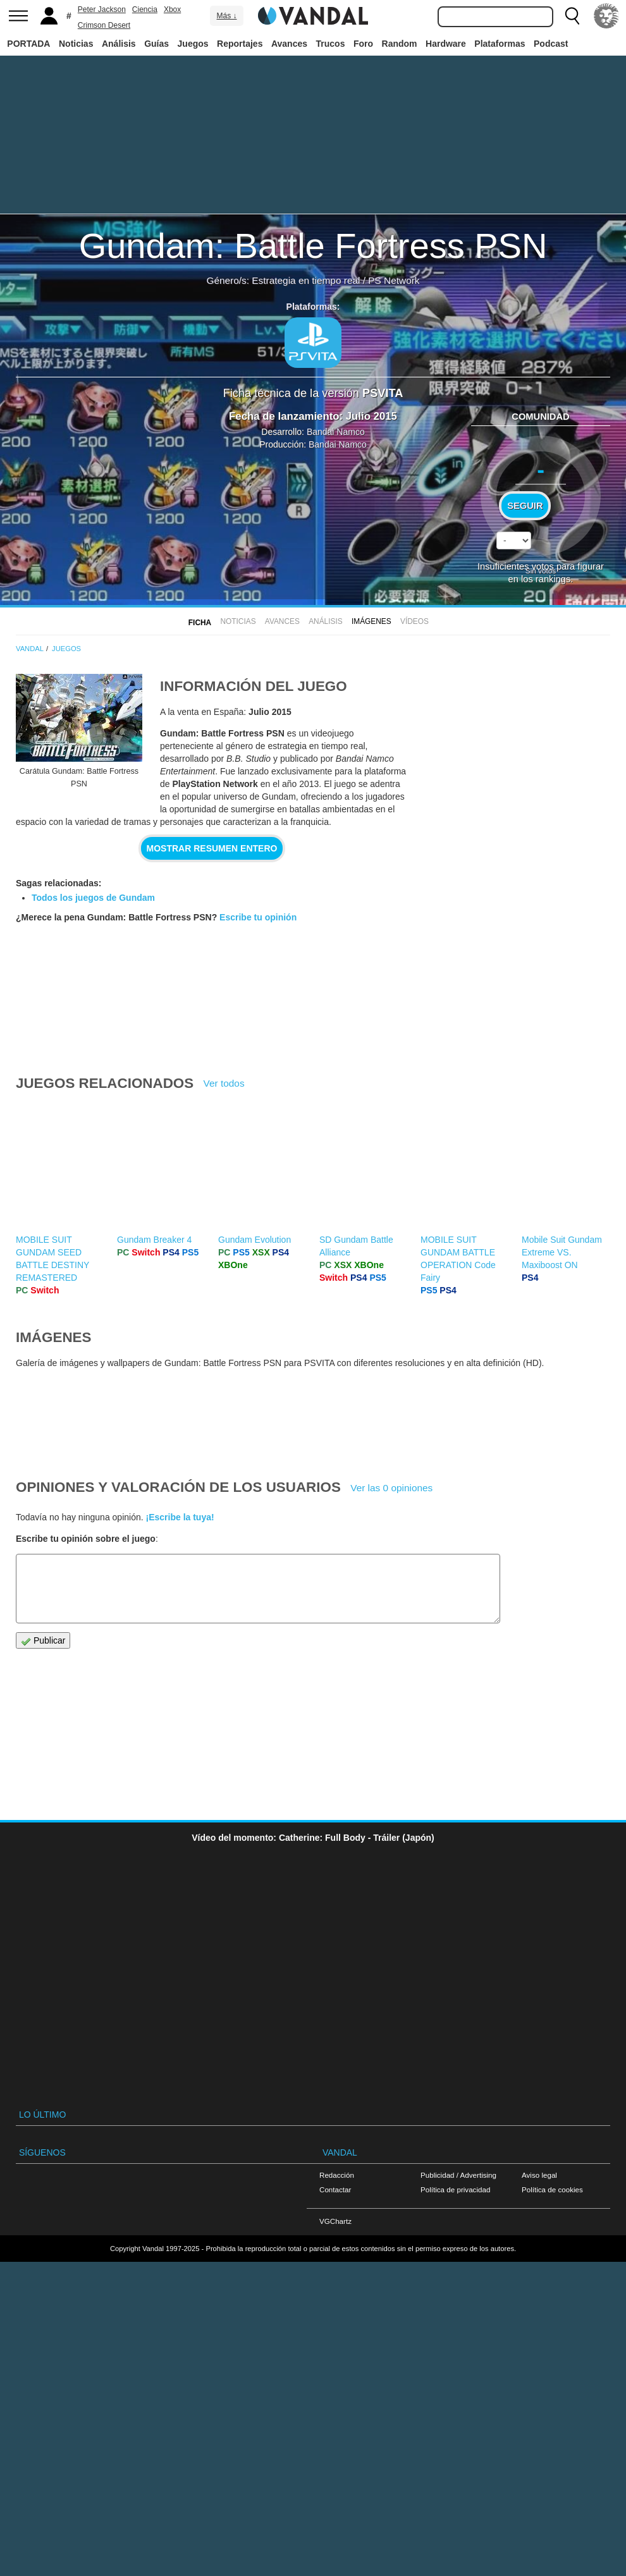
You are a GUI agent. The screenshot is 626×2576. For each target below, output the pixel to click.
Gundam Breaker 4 (154, 1240)
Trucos (330, 44)
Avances (289, 44)
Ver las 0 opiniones (391, 1487)
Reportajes (239, 44)
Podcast (551, 44)
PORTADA (28, 44)
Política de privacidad (455, 2189)
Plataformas (499, 44)
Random (399, 44)
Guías (156, 44)
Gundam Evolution (254, 1240)
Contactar (335, 2189)
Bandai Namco (336, 432)
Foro (363, 44)
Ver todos (224, 1083)
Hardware (446, 44)
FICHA (199, 622)
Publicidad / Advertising (458, 2175)
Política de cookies (552, 2189)
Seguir (525, 506)
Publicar (43, 1640)
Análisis (119, 44)
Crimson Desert (104, 25)
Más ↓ (226, 15)
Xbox (172, 9)
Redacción (336, 2175)
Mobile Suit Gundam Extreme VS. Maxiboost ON (562, 1252)
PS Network (393, 280)
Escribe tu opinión (258, 917)
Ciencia (144, 9)
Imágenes (371, 621)
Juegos (193, 44)
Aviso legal (539, 2175)
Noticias (76, 44)
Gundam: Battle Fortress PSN (313, 246)
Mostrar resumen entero (212, 848)
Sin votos (540, 570)
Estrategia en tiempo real (306, 280)
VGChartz (335, 2221)
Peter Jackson (102, 9)
